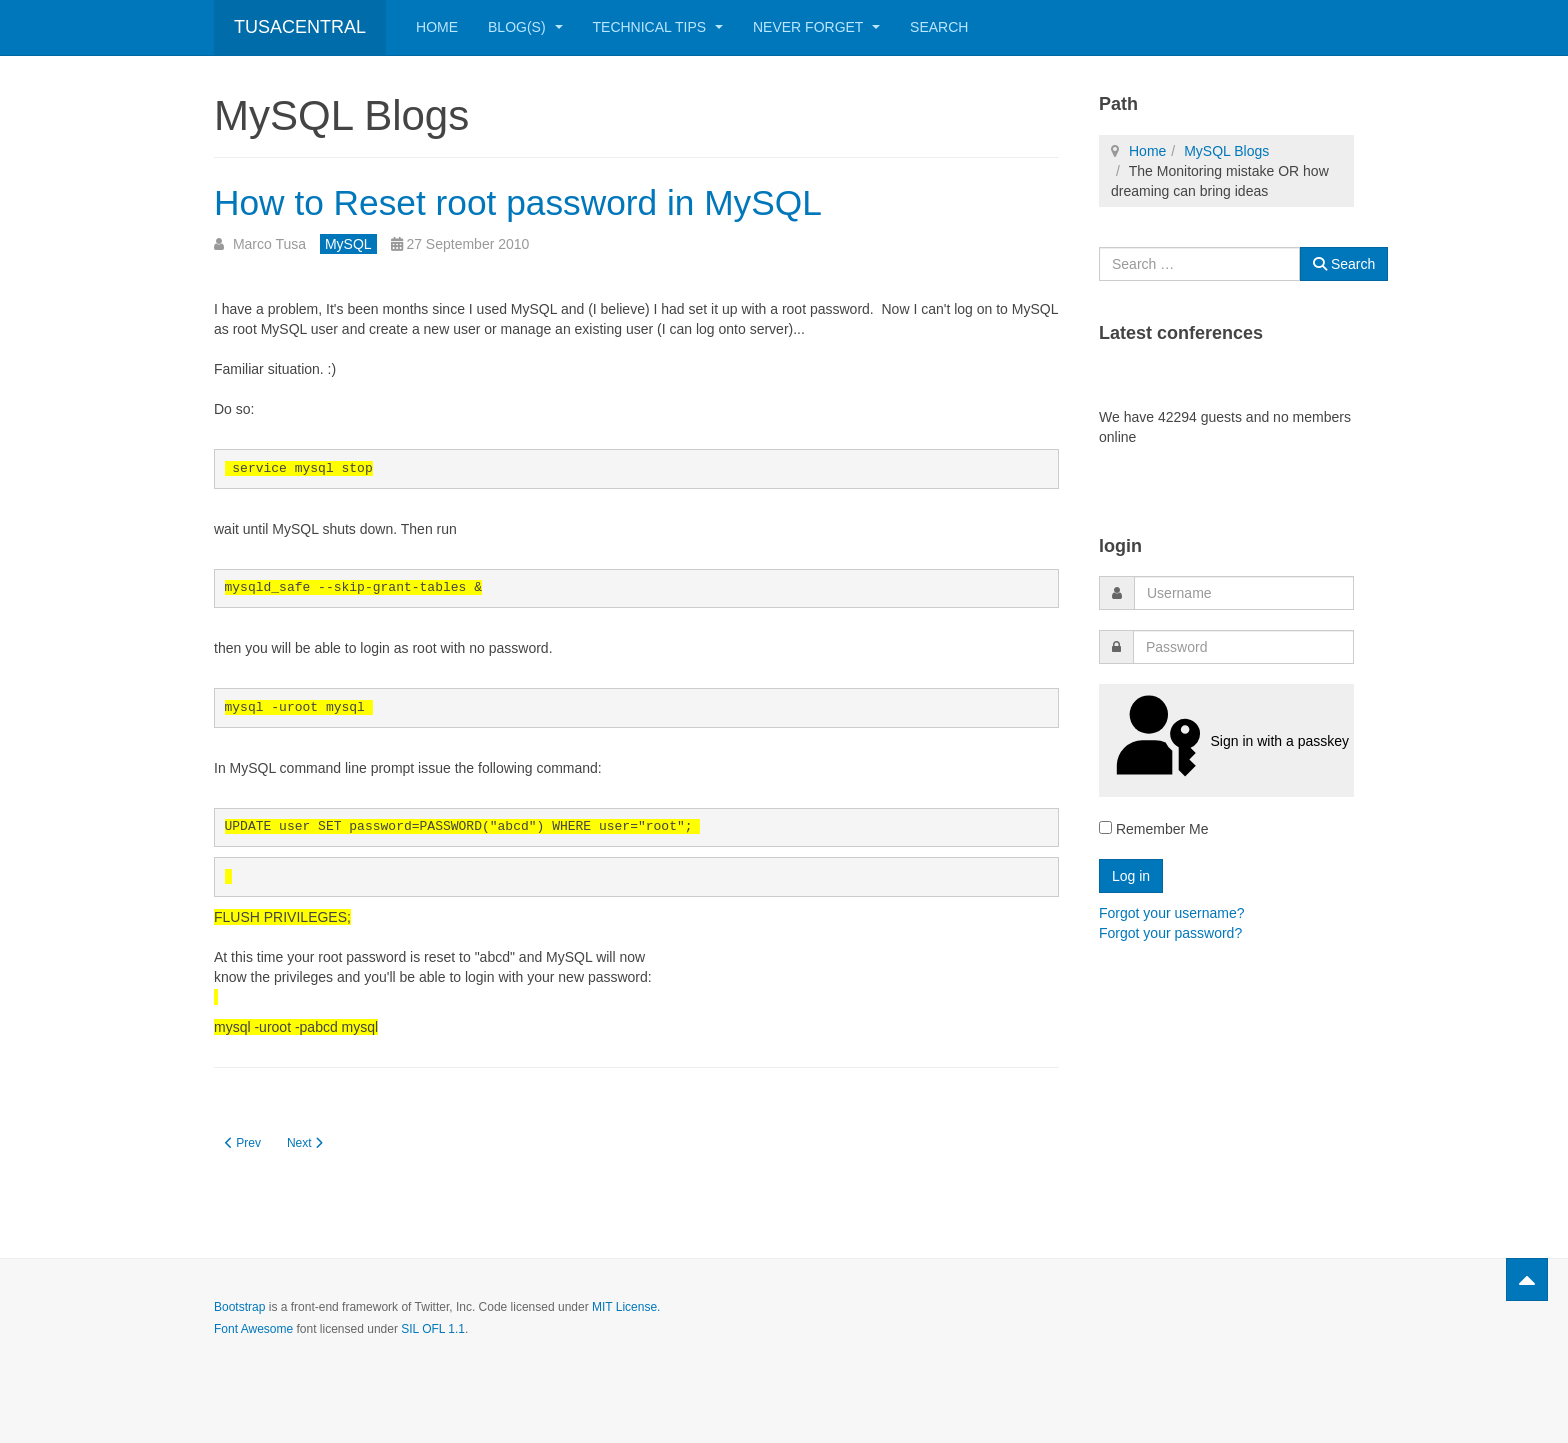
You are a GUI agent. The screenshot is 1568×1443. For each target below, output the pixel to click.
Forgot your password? (1170, 933)
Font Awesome (253, 1329)
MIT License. (626, 1307)
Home (437, 27)
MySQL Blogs (1226, 151)
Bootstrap (239, 1307)
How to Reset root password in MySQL (576, 200)
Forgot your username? (1172, 913)
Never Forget (816, 27)
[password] (1243, 647)
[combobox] (1199, 264)
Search (939, 27)
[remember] (1105, 827)
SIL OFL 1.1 (433, 1329)
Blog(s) (525, 27)
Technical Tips (658, 27)
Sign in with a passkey (1226, 740)
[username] (1244, 593)
